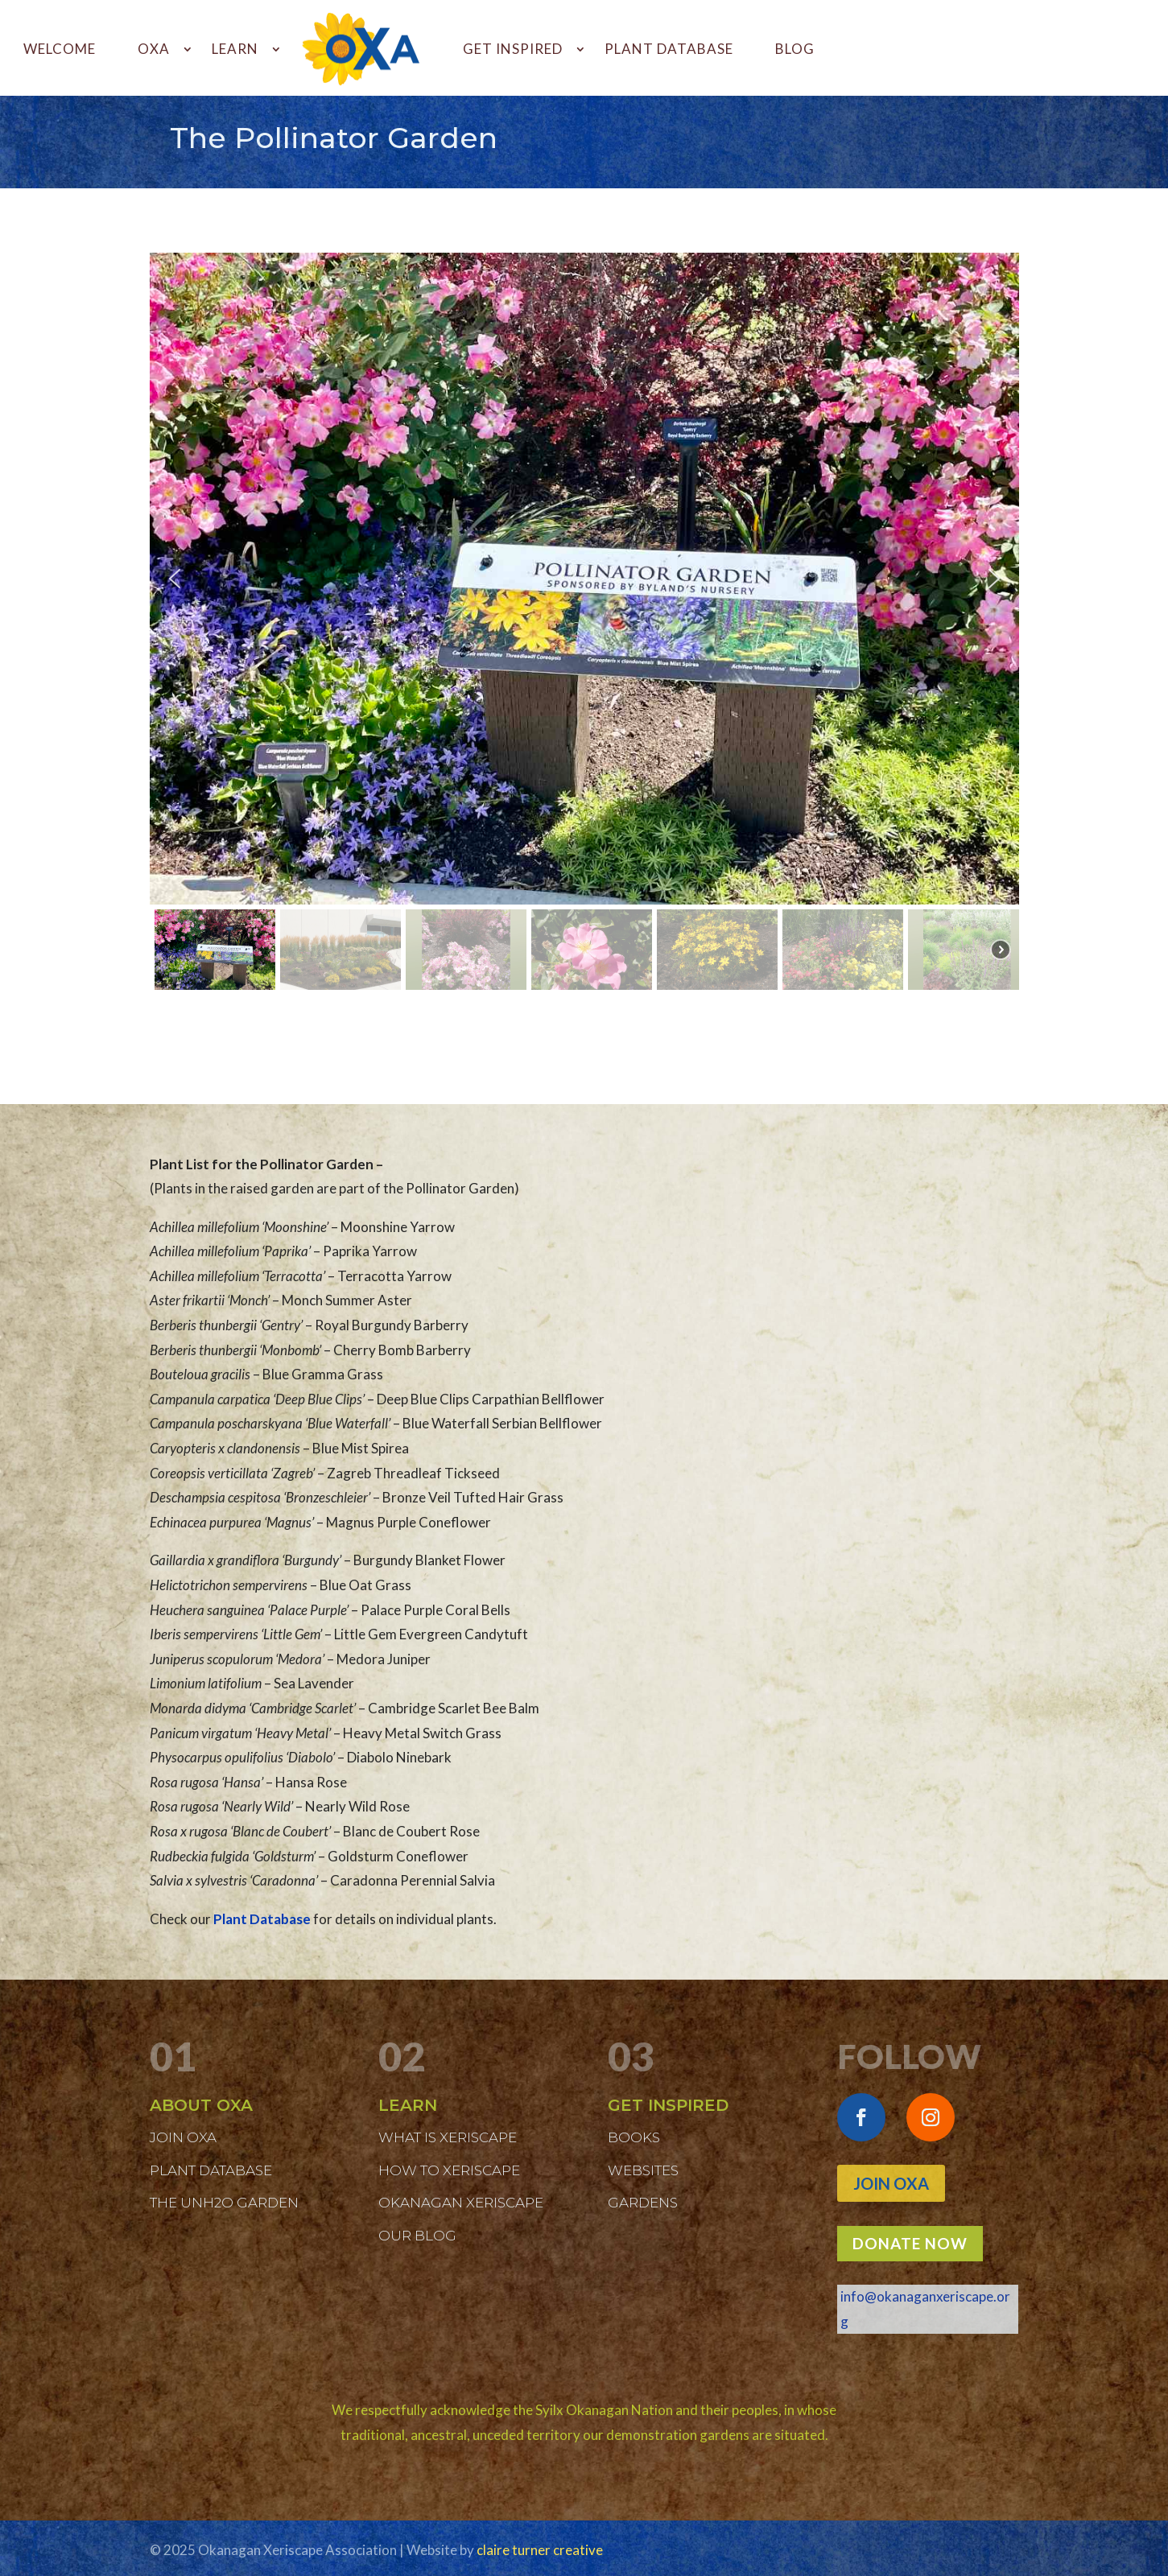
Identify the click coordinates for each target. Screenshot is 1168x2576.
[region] (584, 624)
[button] (175, 578)
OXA (154, 48)
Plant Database (262, 1918)
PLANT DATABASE (669, 48)
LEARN (235, 48)
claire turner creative (540, 2549)
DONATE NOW (910, 2243)
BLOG (795, 48)
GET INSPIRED (513, 48)
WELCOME (59, 48)
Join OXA (891, 2183)
